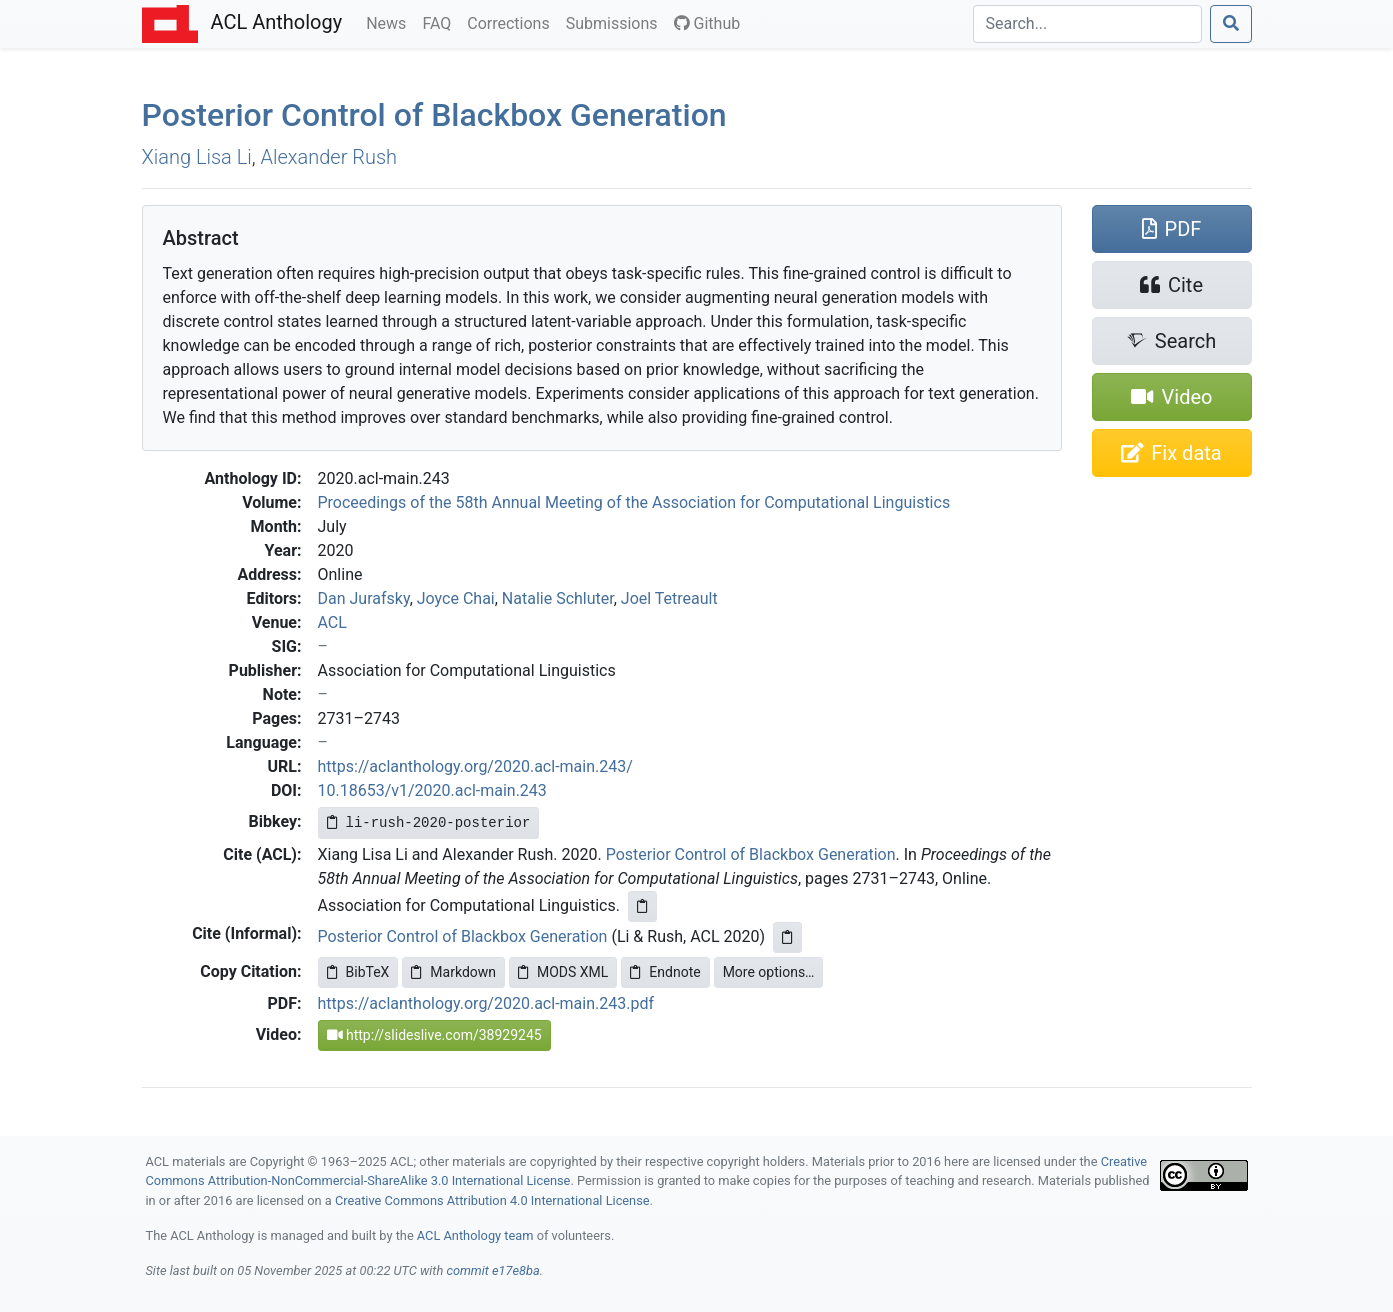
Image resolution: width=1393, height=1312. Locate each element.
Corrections (512, 22)
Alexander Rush (328, 157)
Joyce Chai (456, 598)
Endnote (665, 972)
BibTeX (358, 972)
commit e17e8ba (492, 1270)
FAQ (440, 22)
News (390, 22)
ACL (332, 622)
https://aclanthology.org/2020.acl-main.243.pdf (486, 1003)
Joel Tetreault (669, 598)
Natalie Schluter (558, 598)
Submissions (616, 22)
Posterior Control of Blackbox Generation (434, 115)
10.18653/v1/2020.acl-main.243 (432, 790)
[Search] (1087, 24)
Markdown (453, 972)
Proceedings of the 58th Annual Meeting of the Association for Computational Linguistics (634, 502)
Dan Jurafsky (364, 598)
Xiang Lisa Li (197, 157)
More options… (769, 972)
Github (707, 23)
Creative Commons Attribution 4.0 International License (492, 1200)
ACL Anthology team (475, 1235)
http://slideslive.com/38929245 (434, 1035)
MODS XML (563, 972)
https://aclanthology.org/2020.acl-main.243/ (475, 766)
